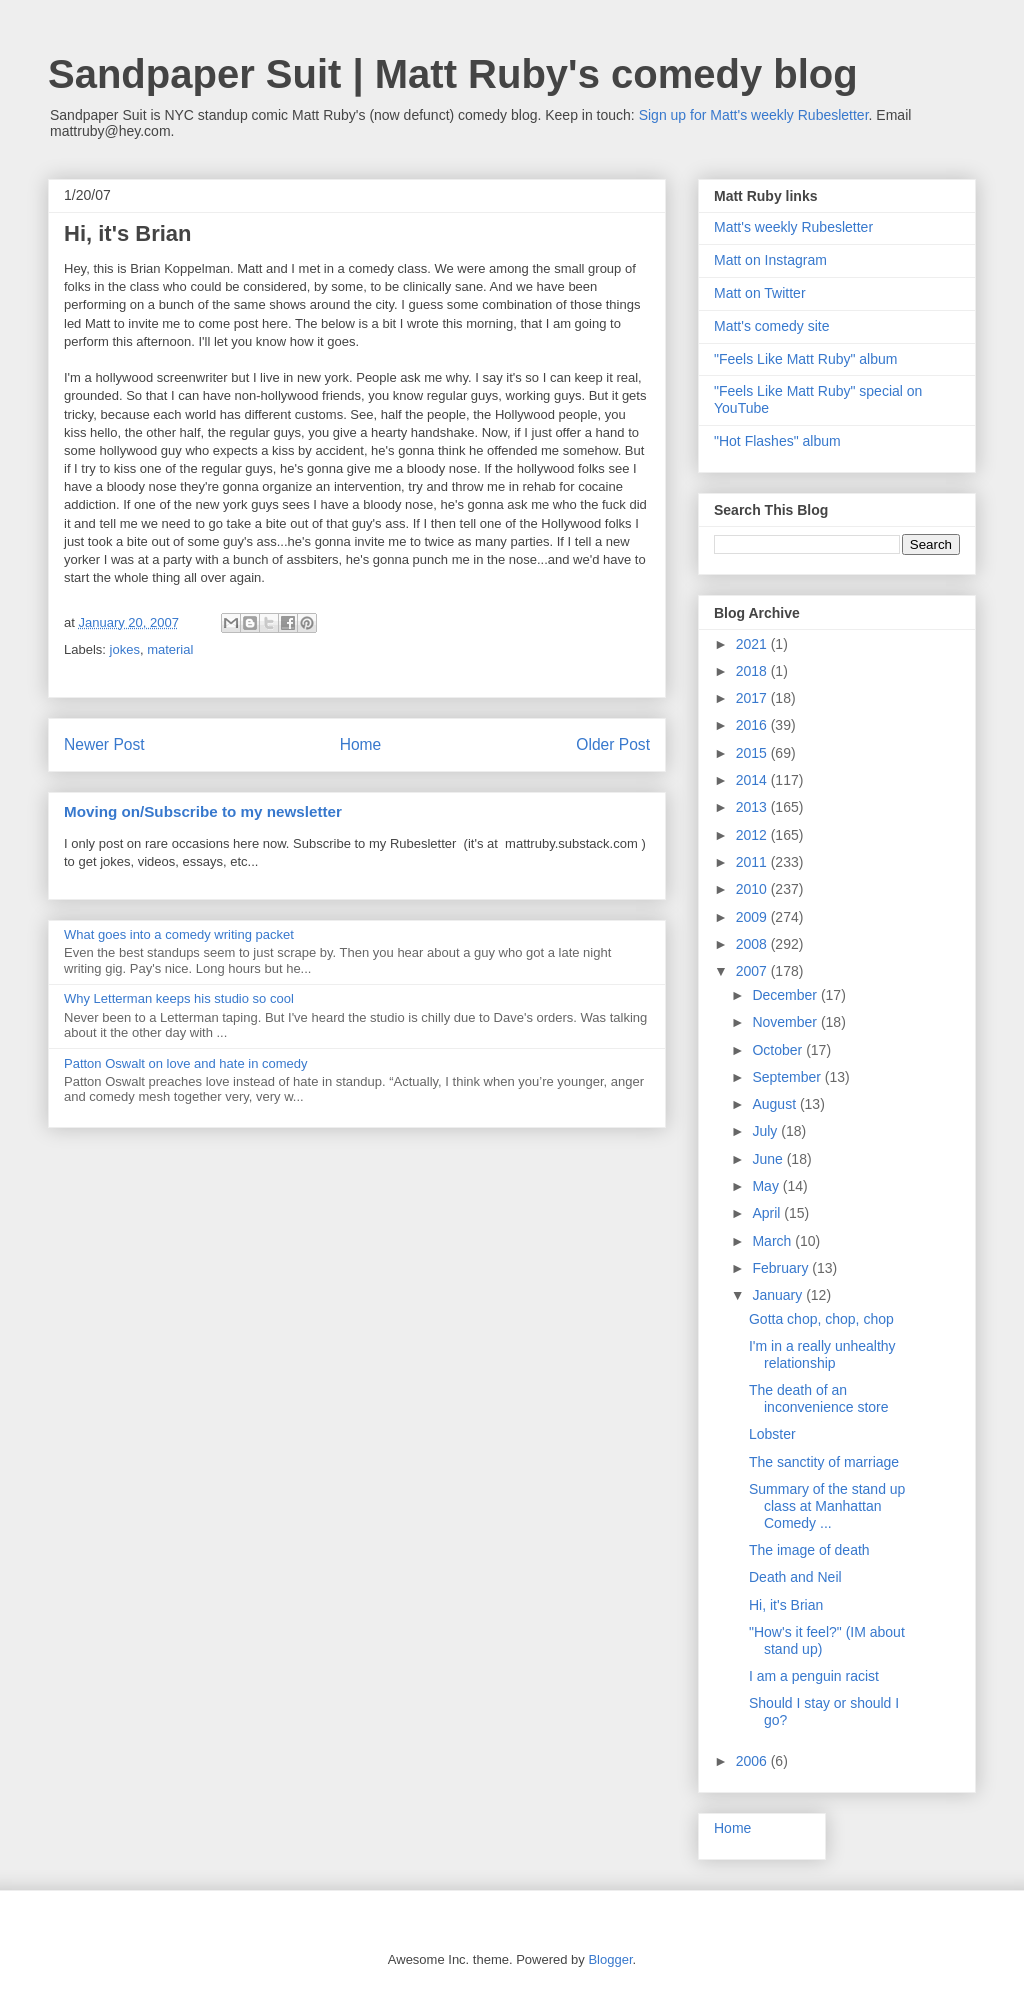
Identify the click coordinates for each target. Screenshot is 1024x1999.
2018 (753, 671)
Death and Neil (795, 1577)
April (768, 1213)
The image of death (809, 1550)
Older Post (613, 744)
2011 (753, 862)
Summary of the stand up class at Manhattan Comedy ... (827, 1506)
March (773, 1241)
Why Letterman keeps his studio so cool (179, 998)
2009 (753, 917)
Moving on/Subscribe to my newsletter (203, 811)
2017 (753, 698)
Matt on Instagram (770, 260)
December (786, 995)
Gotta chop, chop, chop (821, 1319)
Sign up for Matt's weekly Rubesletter (754, 115)
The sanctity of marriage (824, 1462)
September (788, 1077)
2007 (753, 971)
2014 (753, 780)
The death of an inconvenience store (819, 1398)
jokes (125, 649)
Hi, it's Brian (786, 1605)
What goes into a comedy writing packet (179, 934)
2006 (753, 1761)
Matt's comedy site (772, 326)
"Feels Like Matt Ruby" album (805, 359)
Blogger (610, 1959)
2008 (753, 944)
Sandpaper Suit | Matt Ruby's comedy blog (453, 74)
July (766, 1131)
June (769, 1159)
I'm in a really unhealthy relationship (822, 1354)
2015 (753, 753)
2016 (753, 725)
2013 (753, 807)
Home (361, 744)
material (170, 649)
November (786, 1022)
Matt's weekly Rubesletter (793, 227)
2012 (753, 835)
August (775, 1104)
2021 (753, 644)
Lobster (772, 1434)
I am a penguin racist (814, 1676)
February (782, 1268)
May (767, 1186)
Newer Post (104, 744)
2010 (753, 889)
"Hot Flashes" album (777, 441)
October (779, 1050)
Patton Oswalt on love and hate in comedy (186, 1063)
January (779, 1295)
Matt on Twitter (760, 293)
